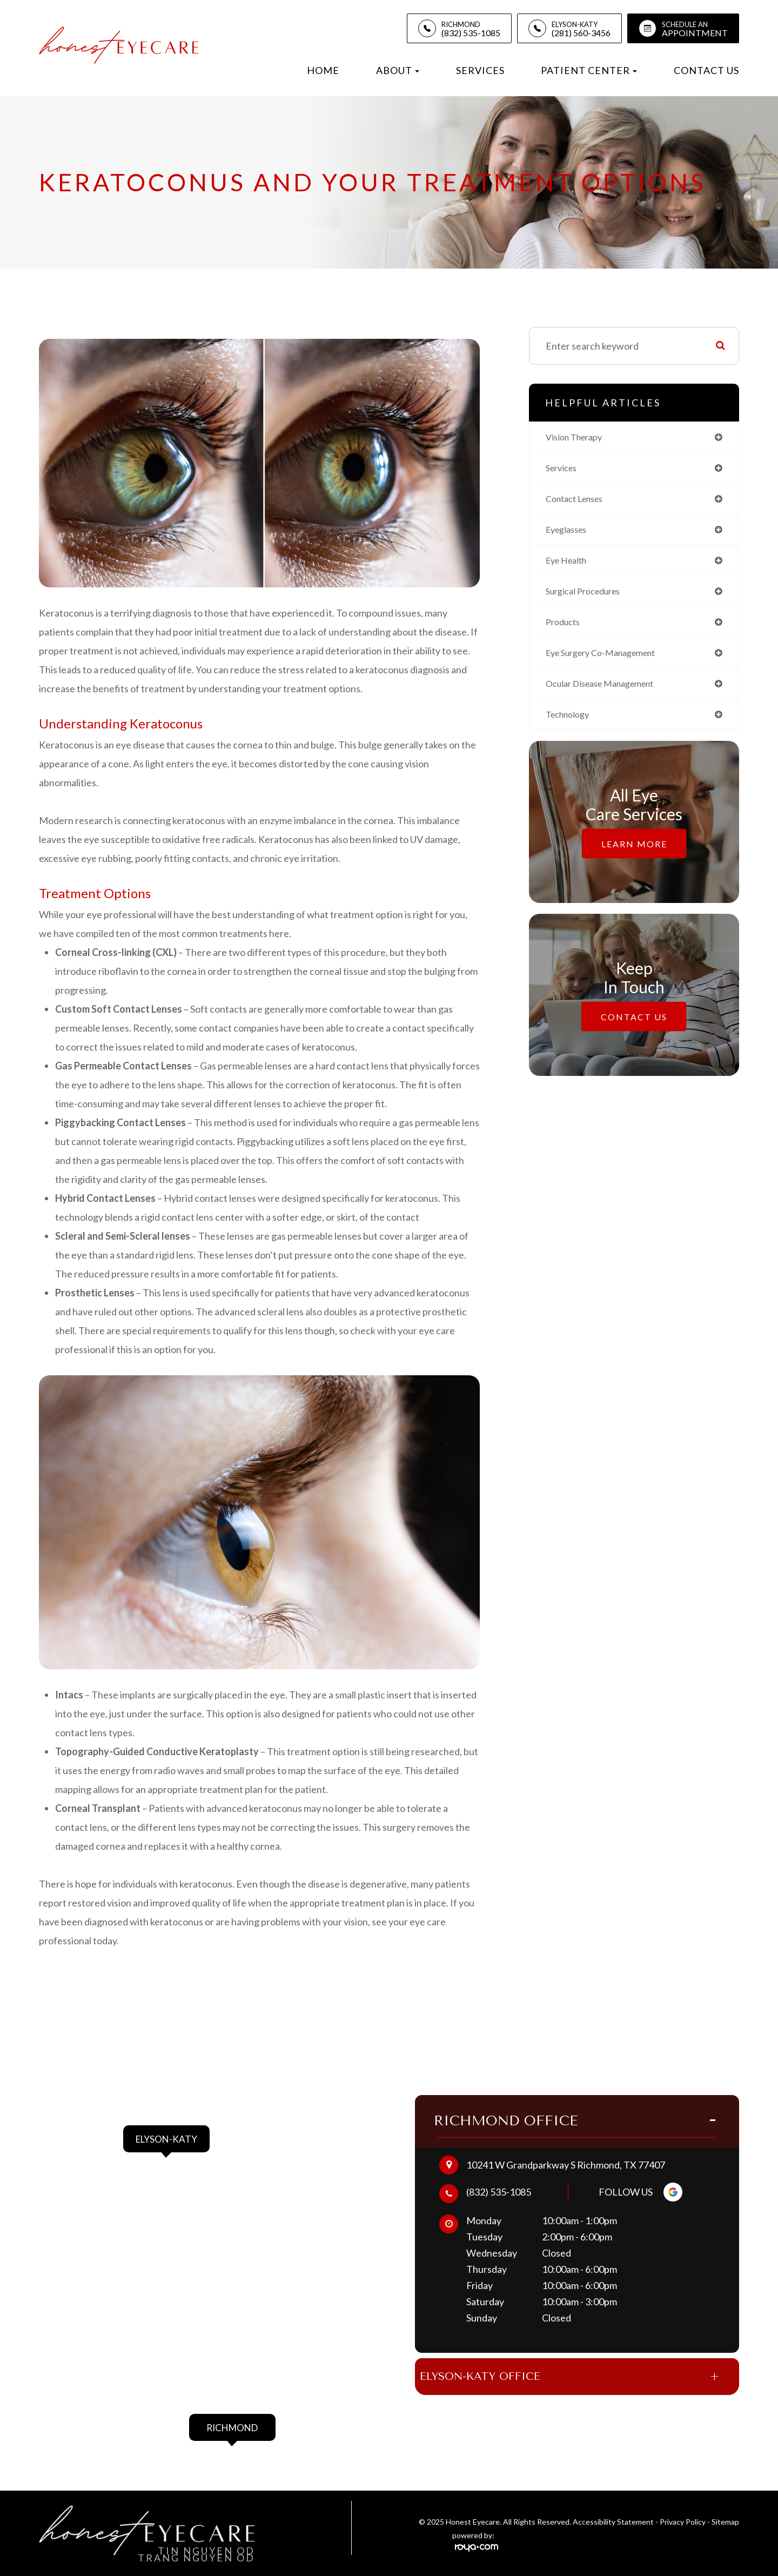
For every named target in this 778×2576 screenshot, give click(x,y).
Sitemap (725, 2522)
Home (323, 70)
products (565, 629)
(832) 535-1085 (498, 2184)
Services (480, 70)
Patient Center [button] (589, 70)
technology (570, 725)
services (563, 470)
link (130, 2120)
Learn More (634, 854)
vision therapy (577, 438)
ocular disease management (607, 693)
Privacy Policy (683, 2522)
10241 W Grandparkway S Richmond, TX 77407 (565, 2157)
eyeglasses (569, 533)
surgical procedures (588, 597)
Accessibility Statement (613, 2522)
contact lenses (579, 501)
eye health (569, 565)
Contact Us (706, 70)
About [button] (397, 70)
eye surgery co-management (608, 661)
